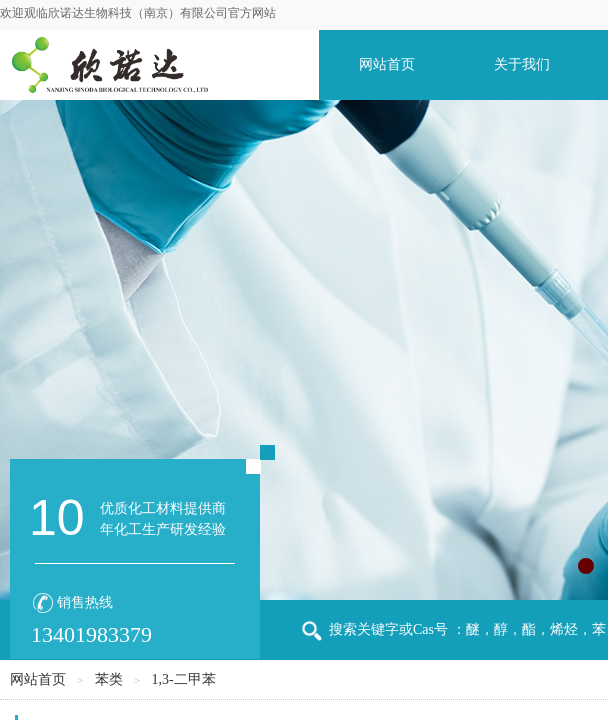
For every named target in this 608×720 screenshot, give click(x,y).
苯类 (109, 679)
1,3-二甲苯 (183, 679)
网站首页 (387, 64)
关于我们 (522, 64)
